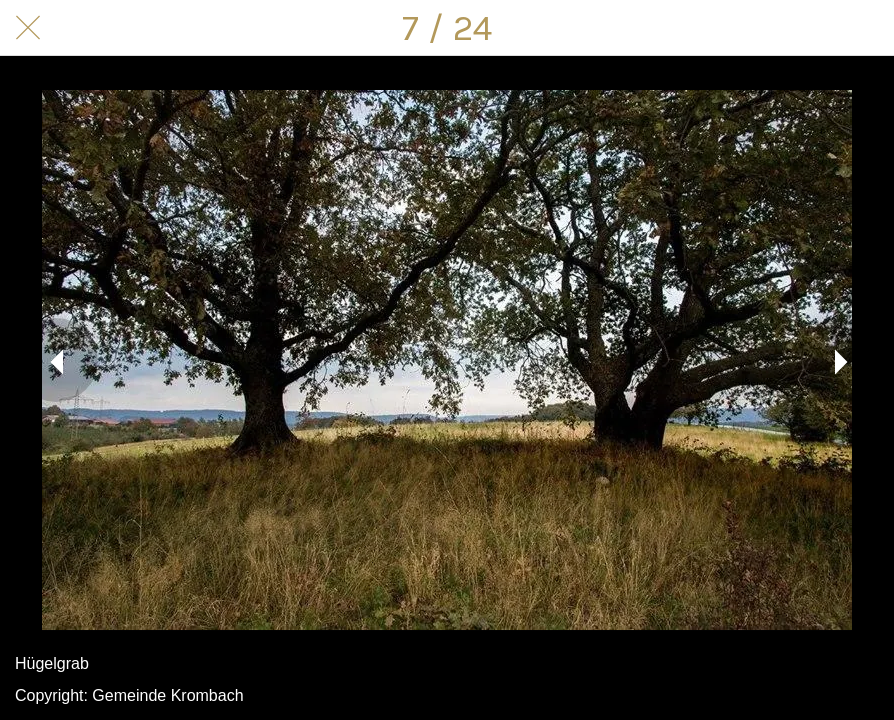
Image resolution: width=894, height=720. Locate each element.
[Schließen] (28, 28)
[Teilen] (814, 28)
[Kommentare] (866, 28)
